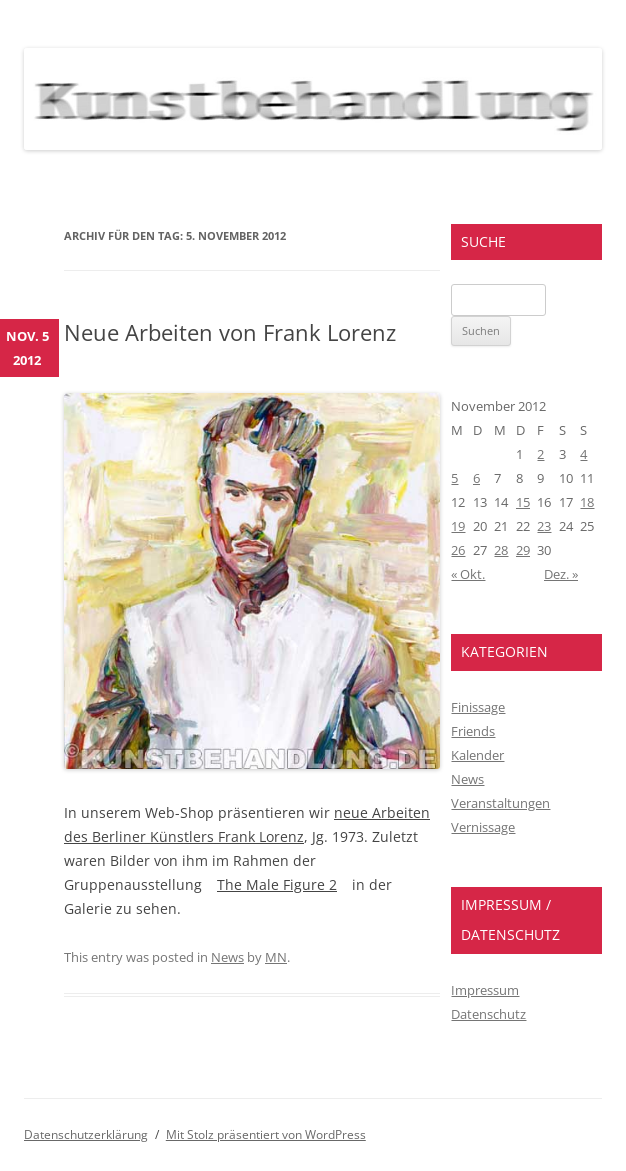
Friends (473, 731)
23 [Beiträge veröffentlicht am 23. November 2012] (544, 526)
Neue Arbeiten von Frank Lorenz (230, 332)
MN (276, 957)
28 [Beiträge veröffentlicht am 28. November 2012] (501, 550)
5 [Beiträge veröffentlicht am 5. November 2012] (454, 478)
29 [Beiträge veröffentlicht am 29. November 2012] (523, 550)
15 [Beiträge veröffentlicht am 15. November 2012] (523, 502)
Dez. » (561, 574)
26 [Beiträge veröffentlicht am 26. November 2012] (458, 550)
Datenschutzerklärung (86, 1134)
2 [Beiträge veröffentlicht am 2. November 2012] (540, 454)
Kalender (477, 755)
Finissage (478, 707)
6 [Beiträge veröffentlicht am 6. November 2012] (476, 478)
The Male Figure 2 (277, 884)
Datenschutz (488, 1014)
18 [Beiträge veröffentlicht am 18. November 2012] (587, 502)
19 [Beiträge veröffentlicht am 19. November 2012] (458, 526)
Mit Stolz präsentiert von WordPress (266, 1134)
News (227, 957)
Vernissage (483, 827)
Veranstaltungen (500, 803)
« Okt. (468, 574)
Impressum (485, 990)
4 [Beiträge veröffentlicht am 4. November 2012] (583, 454)
